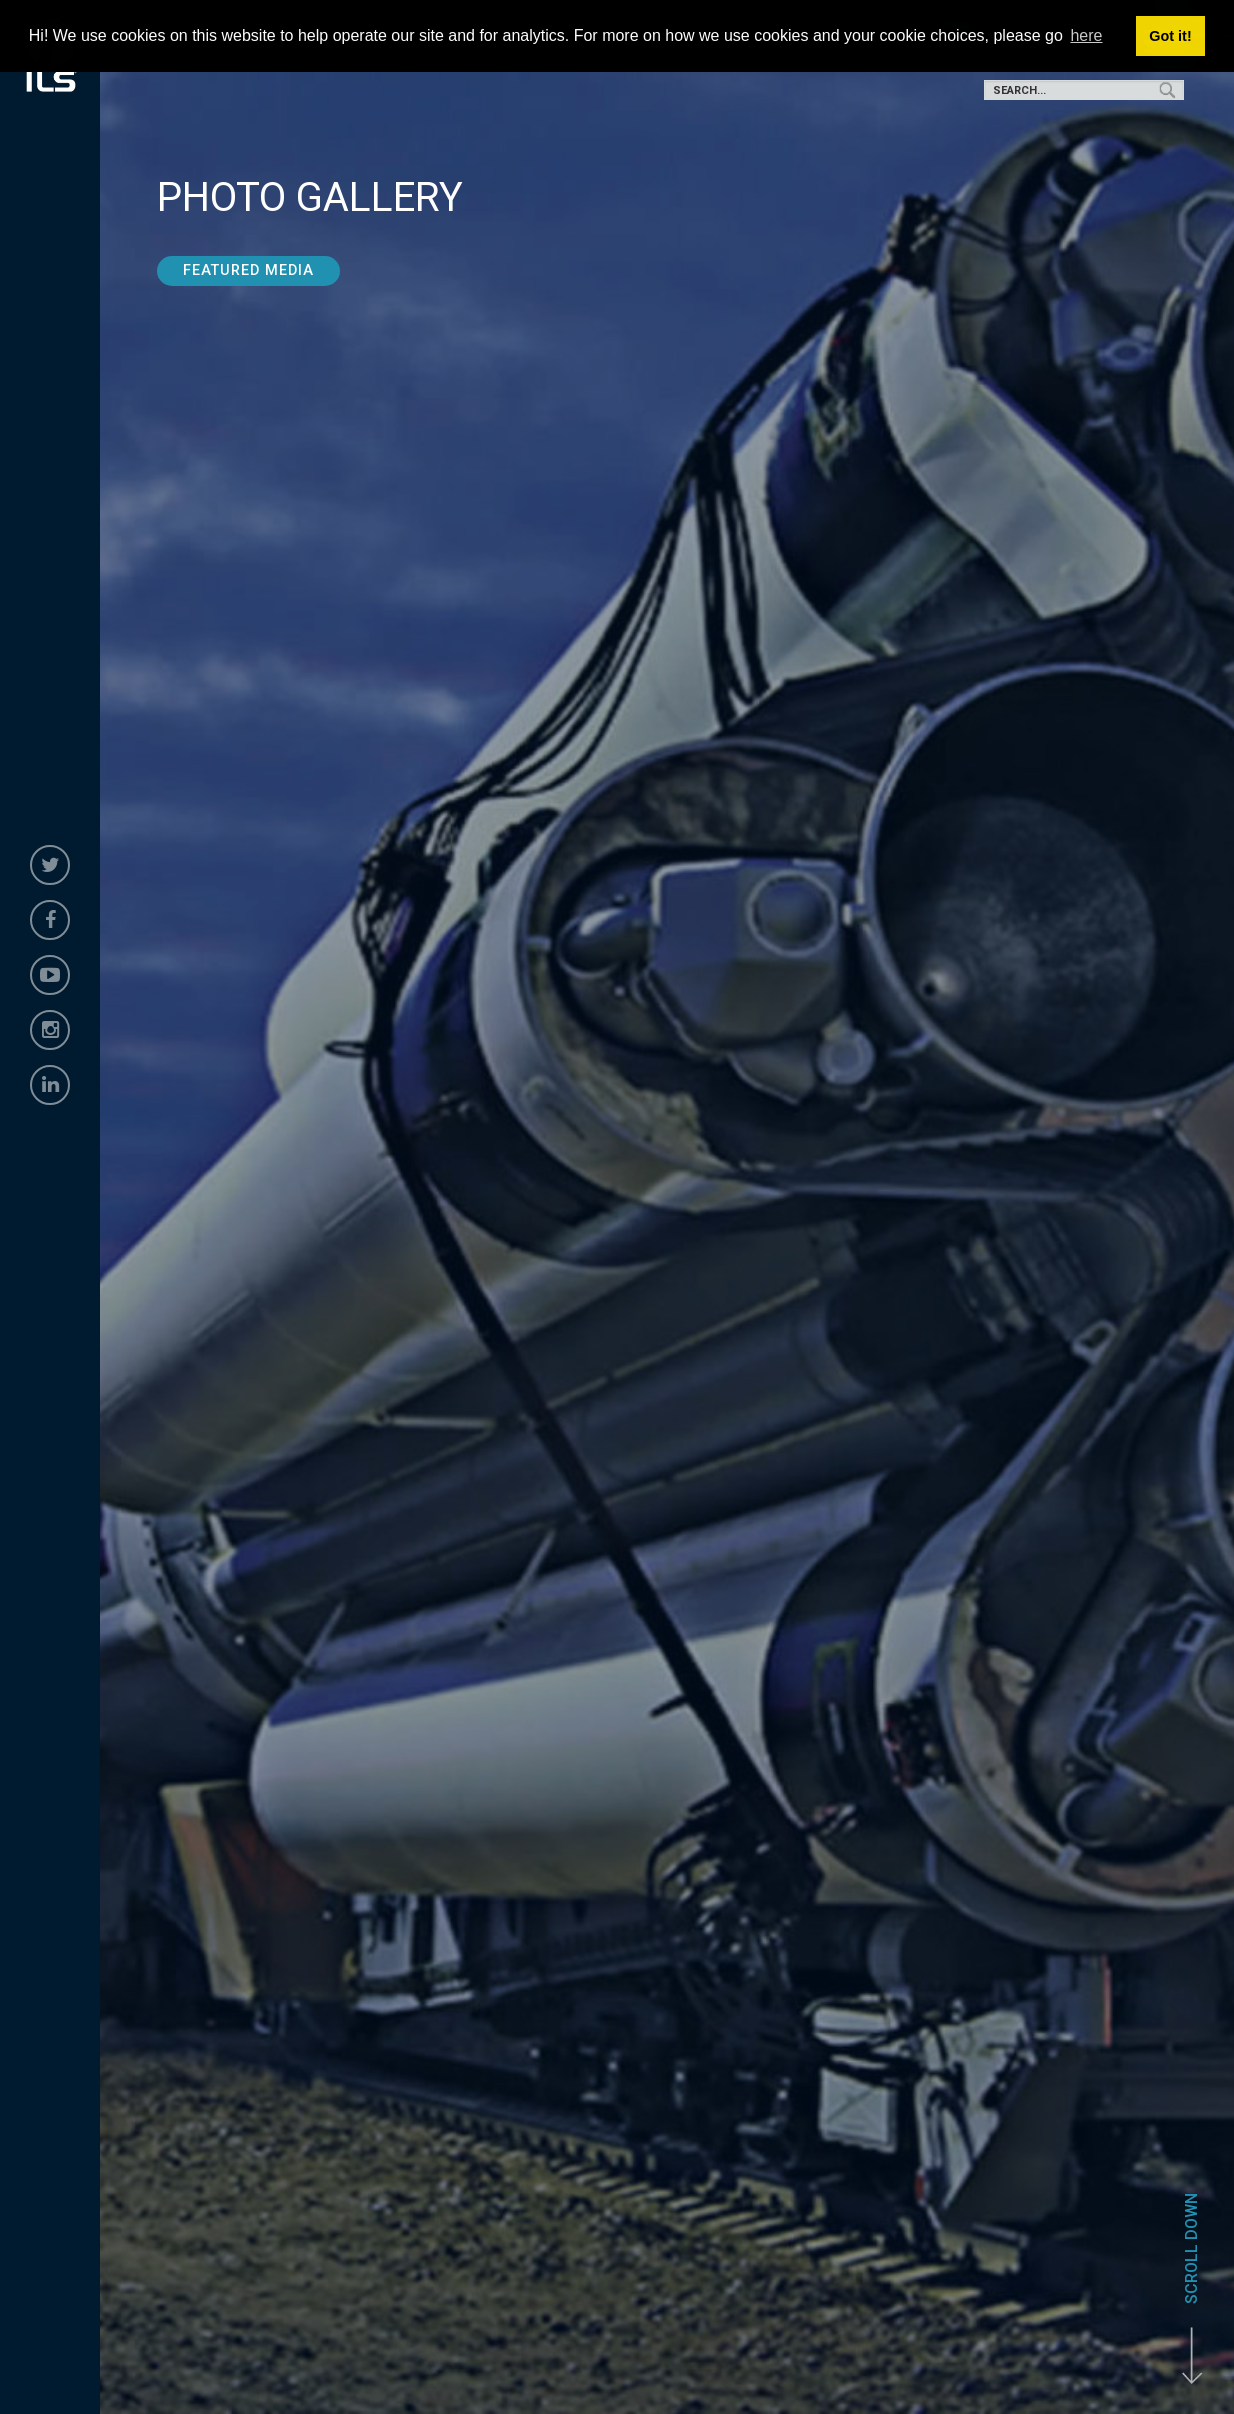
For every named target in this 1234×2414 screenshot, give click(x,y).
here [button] (1086, 35)
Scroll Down (1191, 2248)
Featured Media (248, 270)
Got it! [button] (1170, 36)
